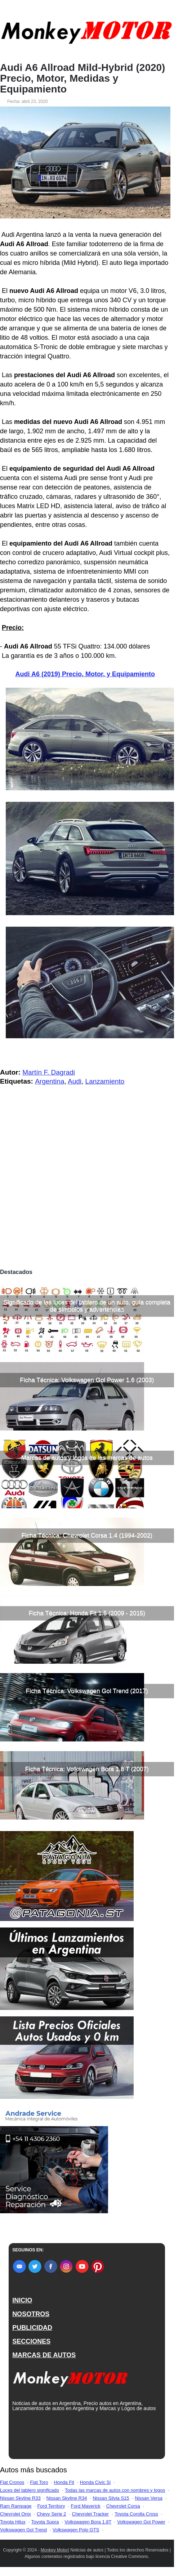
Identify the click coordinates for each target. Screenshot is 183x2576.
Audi (74, 1081)
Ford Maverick (85, 2506)
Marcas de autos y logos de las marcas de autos (87, 1457)
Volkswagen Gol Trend (23, 2529)
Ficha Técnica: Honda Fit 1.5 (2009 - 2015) (86, 1613)
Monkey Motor (54, 2550)
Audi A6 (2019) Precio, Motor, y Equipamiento (85, 674)
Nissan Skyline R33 (20, 2498)
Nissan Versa (149, 2498)
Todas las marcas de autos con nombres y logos (115, 2490)
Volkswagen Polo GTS (76, 2529)
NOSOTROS (30, 2314)
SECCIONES (31, 2341)
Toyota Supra (45, 2522)
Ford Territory (51, 2506)
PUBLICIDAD (32, 2327)
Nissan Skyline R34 (66, 2498)
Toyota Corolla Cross (136, 2514)
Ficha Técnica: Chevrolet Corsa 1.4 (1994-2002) (87, 1535)
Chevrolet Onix (15, 2514)
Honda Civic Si (95, 2482)
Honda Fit (64, 2482)
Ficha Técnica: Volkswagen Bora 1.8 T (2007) (87, 1769)
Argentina (49, 1081)
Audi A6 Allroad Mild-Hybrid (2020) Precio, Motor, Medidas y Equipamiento (82, 78)
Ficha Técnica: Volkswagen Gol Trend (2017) (87, 1690)
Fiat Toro (39, 2482)
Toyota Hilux (13, 2522)
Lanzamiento (105, 1081)
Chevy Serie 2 (51, 2514)
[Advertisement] (87, 1211)
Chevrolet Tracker (90, 2514)
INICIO (22, 2300)
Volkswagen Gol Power (141, 2522)
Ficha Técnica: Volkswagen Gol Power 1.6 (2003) (87, 1380)
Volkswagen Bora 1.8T (87, 2522)
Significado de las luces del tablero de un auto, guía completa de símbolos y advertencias (87, 1306)
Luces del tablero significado (29, 2490)
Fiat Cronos (12, 2482)
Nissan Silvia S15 (111, 2498)
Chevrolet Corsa (123, 2506)
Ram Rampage (15, 2506)
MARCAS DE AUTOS (44, 2355)
